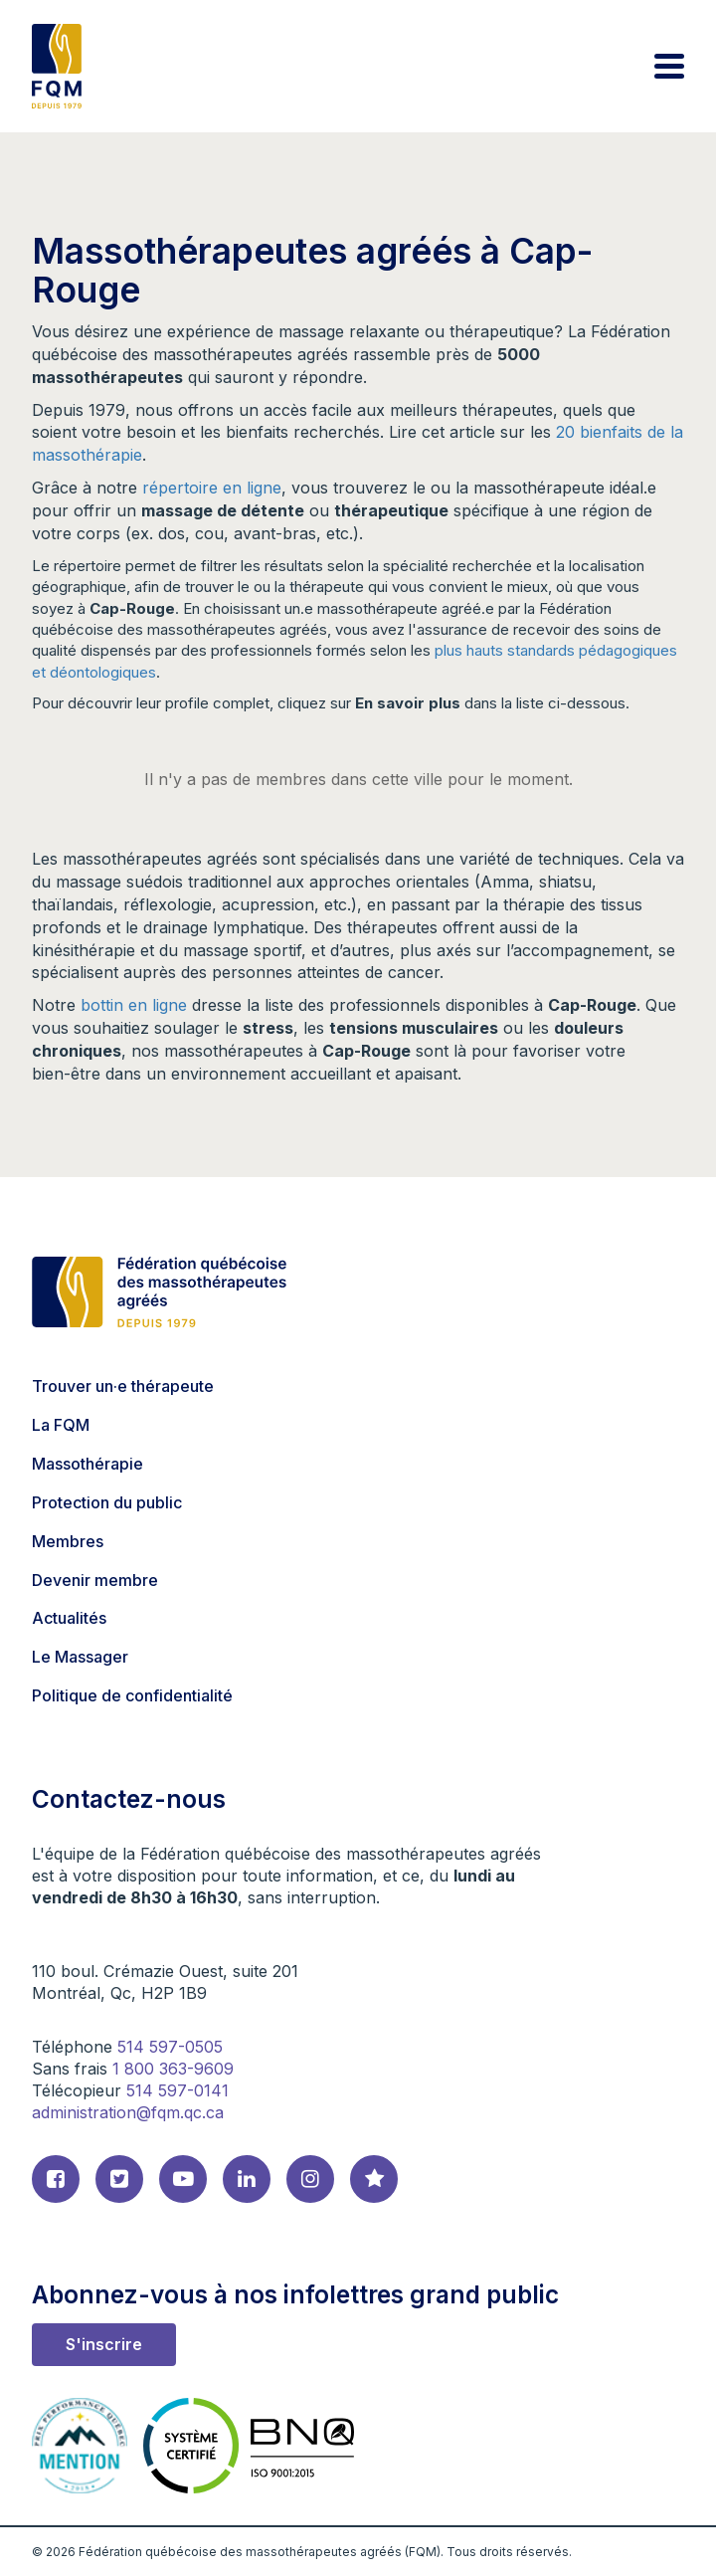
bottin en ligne (134, 1005)
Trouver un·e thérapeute (123, 1386)
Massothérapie (87, 1464)
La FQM (61, 1425)
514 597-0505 (170, 2047)
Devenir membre (95, 1580)
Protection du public (107, 1502)
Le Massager (80, 1657)
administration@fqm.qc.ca (128, 2112)
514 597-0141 (177, 2090)
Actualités (69, 1618)
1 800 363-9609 (173, 2069)
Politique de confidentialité (132, 1695)
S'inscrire (104, 2344)
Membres (67, 1541)
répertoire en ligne (211, 487)
